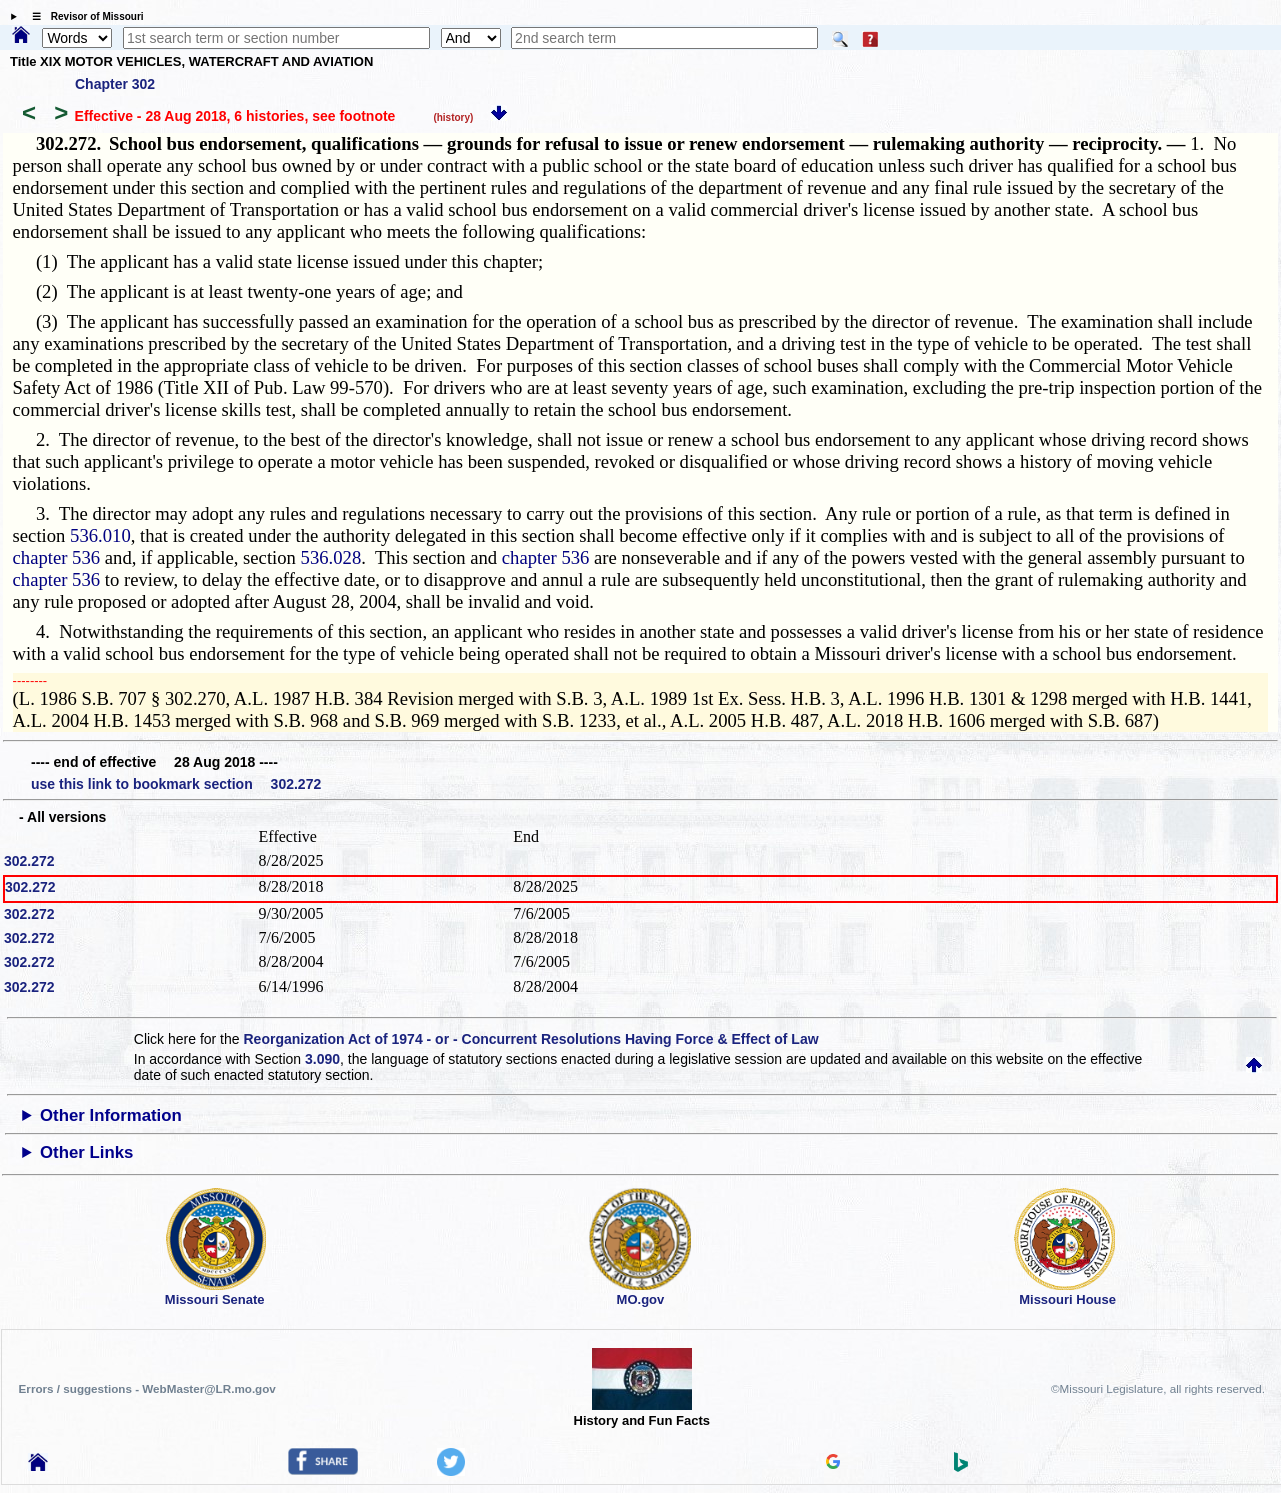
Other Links (86, 1152)
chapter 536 (57, 557)
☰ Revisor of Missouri (83, 16)
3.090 (322, 1059)
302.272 (29, 861)
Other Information (111, 1115)
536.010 (100, 535)
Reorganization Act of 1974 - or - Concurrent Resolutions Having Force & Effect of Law (530, 1039)
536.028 (331, 557)
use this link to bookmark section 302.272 (176, 784)
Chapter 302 (115, 84)
